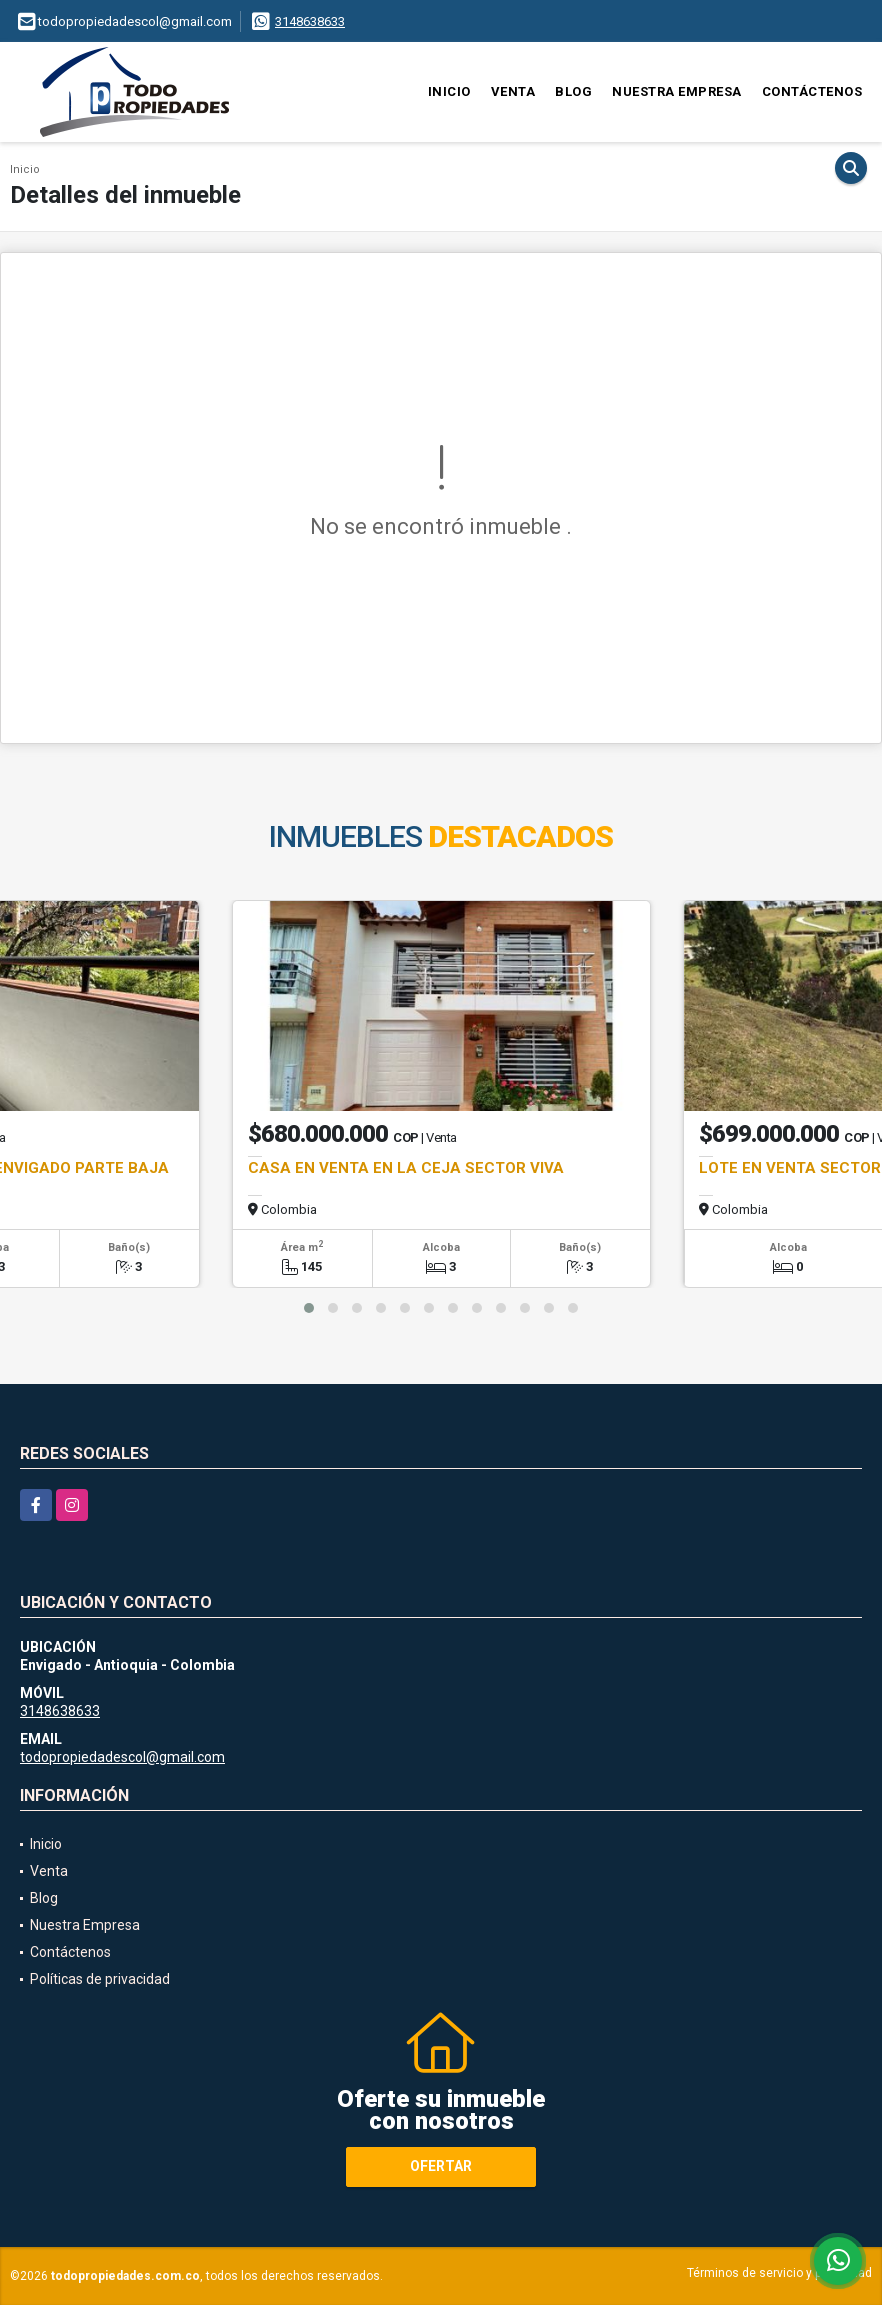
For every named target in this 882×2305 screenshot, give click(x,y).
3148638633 (310, 21)
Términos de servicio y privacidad (779, 2273)
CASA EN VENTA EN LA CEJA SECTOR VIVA (406, 1168)
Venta (513, 91)
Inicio (449, 91)
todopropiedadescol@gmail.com (122, 1757)
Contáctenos (812, 91)
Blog (573, 91)
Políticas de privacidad (100, 1979)
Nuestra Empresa (677, 91)
